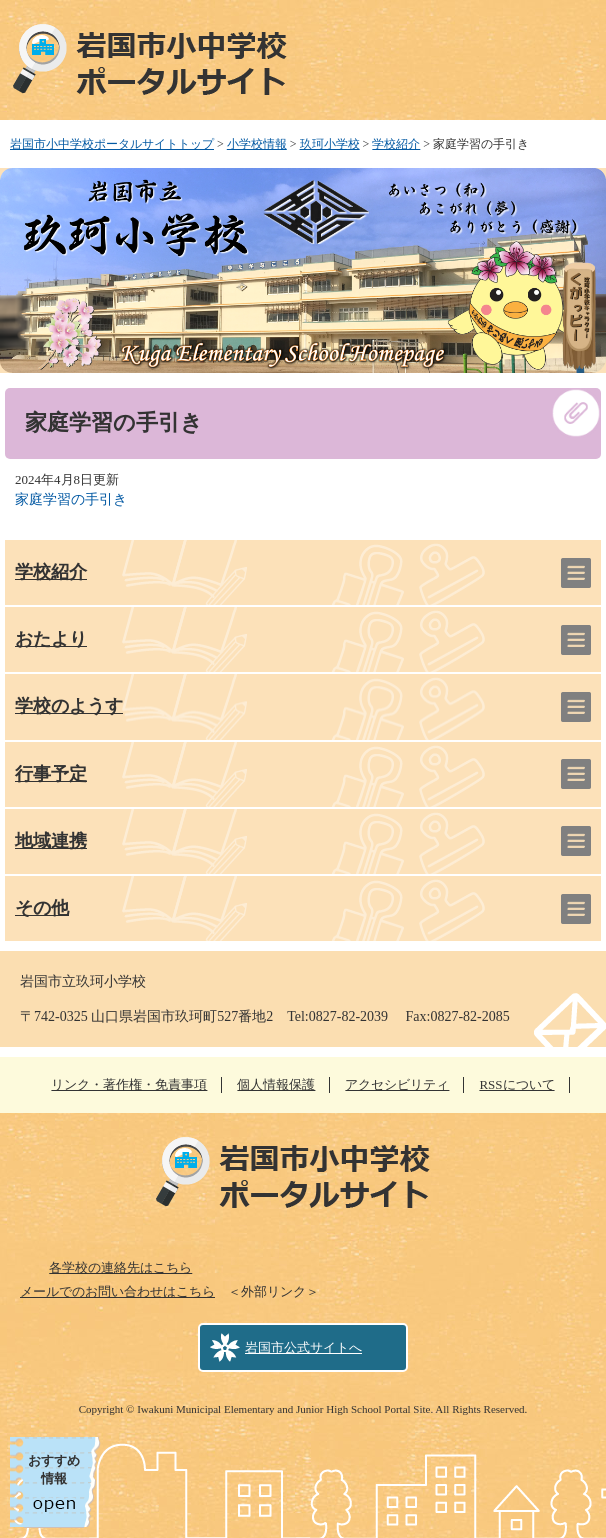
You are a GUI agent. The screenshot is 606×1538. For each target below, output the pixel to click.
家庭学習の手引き (71, 499)
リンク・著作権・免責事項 (129, 1084)
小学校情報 (257, 144)
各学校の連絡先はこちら (120, 1267)
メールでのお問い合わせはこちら (117, 1291)
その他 (42, 908)
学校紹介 (396, 144)
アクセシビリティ (397, 1084)
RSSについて (516, 1084)
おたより (51, 639)
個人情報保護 (276, 1084)
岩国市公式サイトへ (303, 1347)
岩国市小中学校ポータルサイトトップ (112, 144)
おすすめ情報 (54, 1469)
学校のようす (69, 706)
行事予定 (51, 774)
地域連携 (51, 841)
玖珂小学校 (330, 144)
